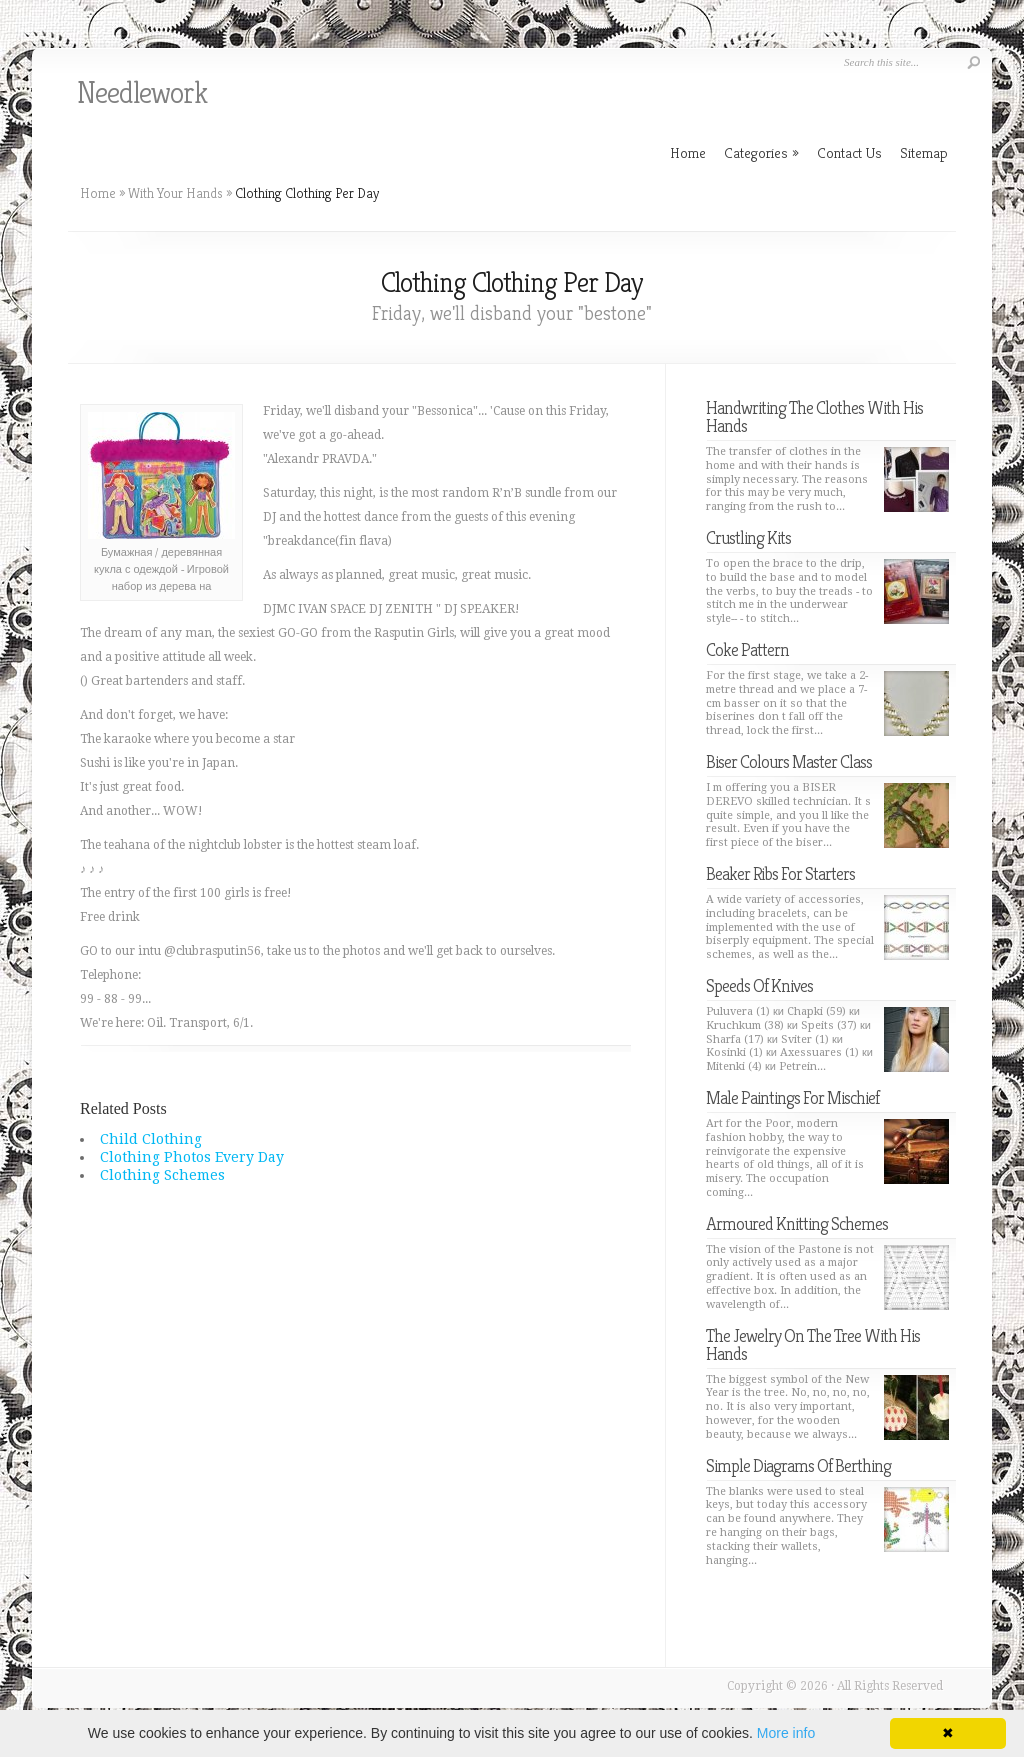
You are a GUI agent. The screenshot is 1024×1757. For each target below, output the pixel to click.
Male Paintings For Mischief (792, 1097)
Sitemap (924, 152)
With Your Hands (175, 193)
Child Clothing (151, 1139)
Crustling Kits (748, 537)
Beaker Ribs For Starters (780, 873)
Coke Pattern (747, 649)
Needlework (142, 93)
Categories (761, 152)
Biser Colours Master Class (789, 761)
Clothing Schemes (162, 1175)
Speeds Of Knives (759, 985)
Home (98, 193)
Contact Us (849, 152)
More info (786, 1733)
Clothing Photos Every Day (192, 1157)
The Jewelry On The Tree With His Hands (813, 1344)
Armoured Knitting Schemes (797, 1223)
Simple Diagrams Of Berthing (798, 1465)
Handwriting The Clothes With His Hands (814, 416)
